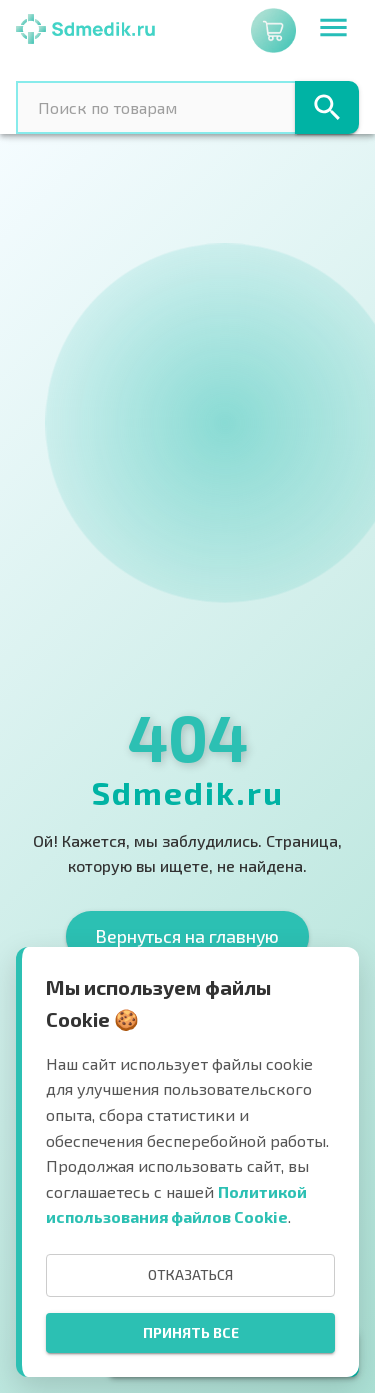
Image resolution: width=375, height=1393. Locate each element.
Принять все (191, 1332)
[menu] (333, 30)
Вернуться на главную (187, 936)
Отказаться (190, 1274)
